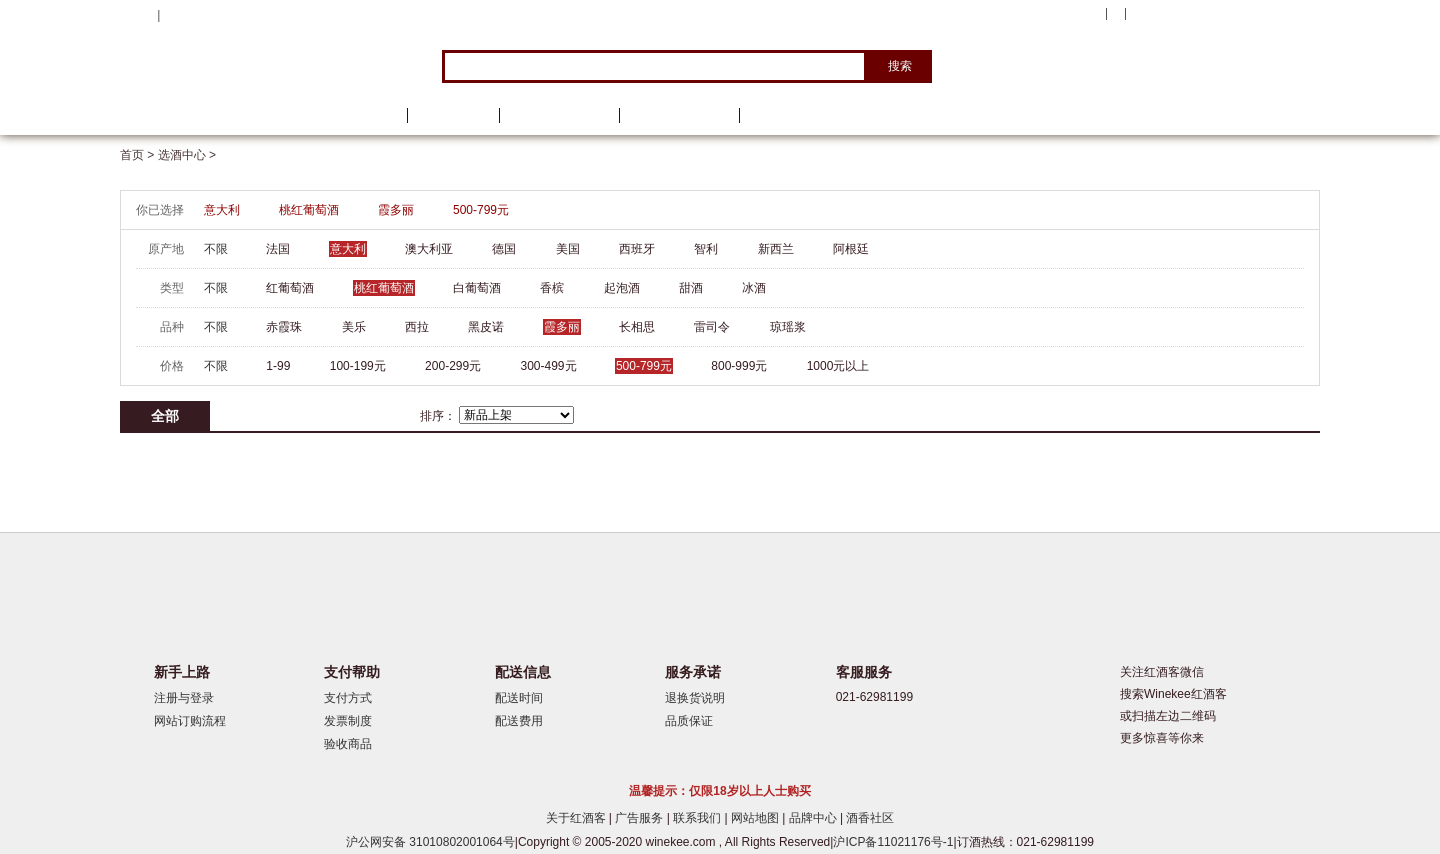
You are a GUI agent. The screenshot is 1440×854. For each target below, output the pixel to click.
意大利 (222, 210)
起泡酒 (622, 288)
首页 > (139, 155)
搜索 (900, 66)
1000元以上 (838, 366)
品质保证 (689, 721)
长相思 (637, 327)
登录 (176, 15)
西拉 (417, 327)
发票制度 (348, 721)
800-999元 (739, 366)
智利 (706, 249)
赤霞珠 (284, 327)
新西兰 (776, 249)
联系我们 (698, 818)
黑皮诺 (486, 327)
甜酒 (691, 288)
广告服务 (640, 818)
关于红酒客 (577, 818)
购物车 (1199, 15)
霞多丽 (396, 210)
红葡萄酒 (290, 288)
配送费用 (519, 721)
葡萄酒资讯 (559, 115)
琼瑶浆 (788, 327)
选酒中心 (225, 115)
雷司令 (712, 327)
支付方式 (348, 698)
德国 (504, 249)
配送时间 (519, 698)
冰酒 (754, 288)
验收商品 (348, 744)
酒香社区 (870, 818)
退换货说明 (695, 698)
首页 (368, 115)
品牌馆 (453, 115)
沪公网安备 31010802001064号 (430, 842)
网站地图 (756, 818)
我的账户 (1073, 14)
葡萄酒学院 (679, 115)
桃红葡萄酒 (309, 210)
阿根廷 (851, 249)
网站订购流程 (190, 721)
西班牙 (637, 249)
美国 (568, 249)
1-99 (278, 366)
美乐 (354, 327)
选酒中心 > (187, 155)
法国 (278, 249)
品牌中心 (814, 818)
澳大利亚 (429, 249)
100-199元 (358, 366)
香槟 (552, 288)
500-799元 (481, 210)
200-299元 (453, 366)
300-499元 (549, 366)
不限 (216, 249)
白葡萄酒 (477, 288)
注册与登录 (184, 698)
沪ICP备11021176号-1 (893, 842)
